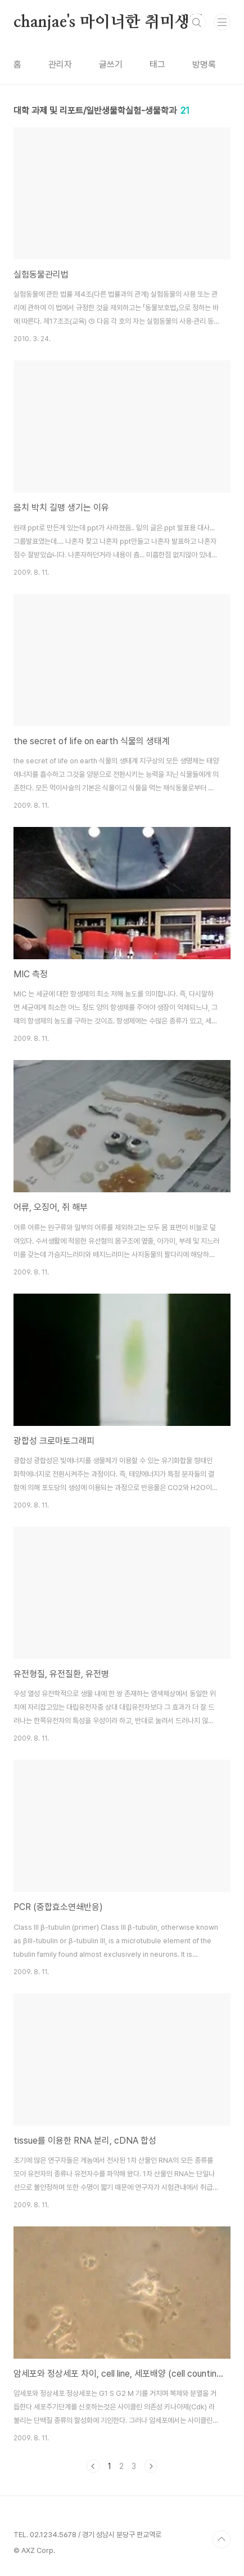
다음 (150, 2466)
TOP (222, 2539)
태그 (157, 64)
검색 (196, 22)
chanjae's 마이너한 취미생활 (109, 22)
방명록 (204, 64)
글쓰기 (111, 64)
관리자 (60, 64)
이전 (93, 2466)
